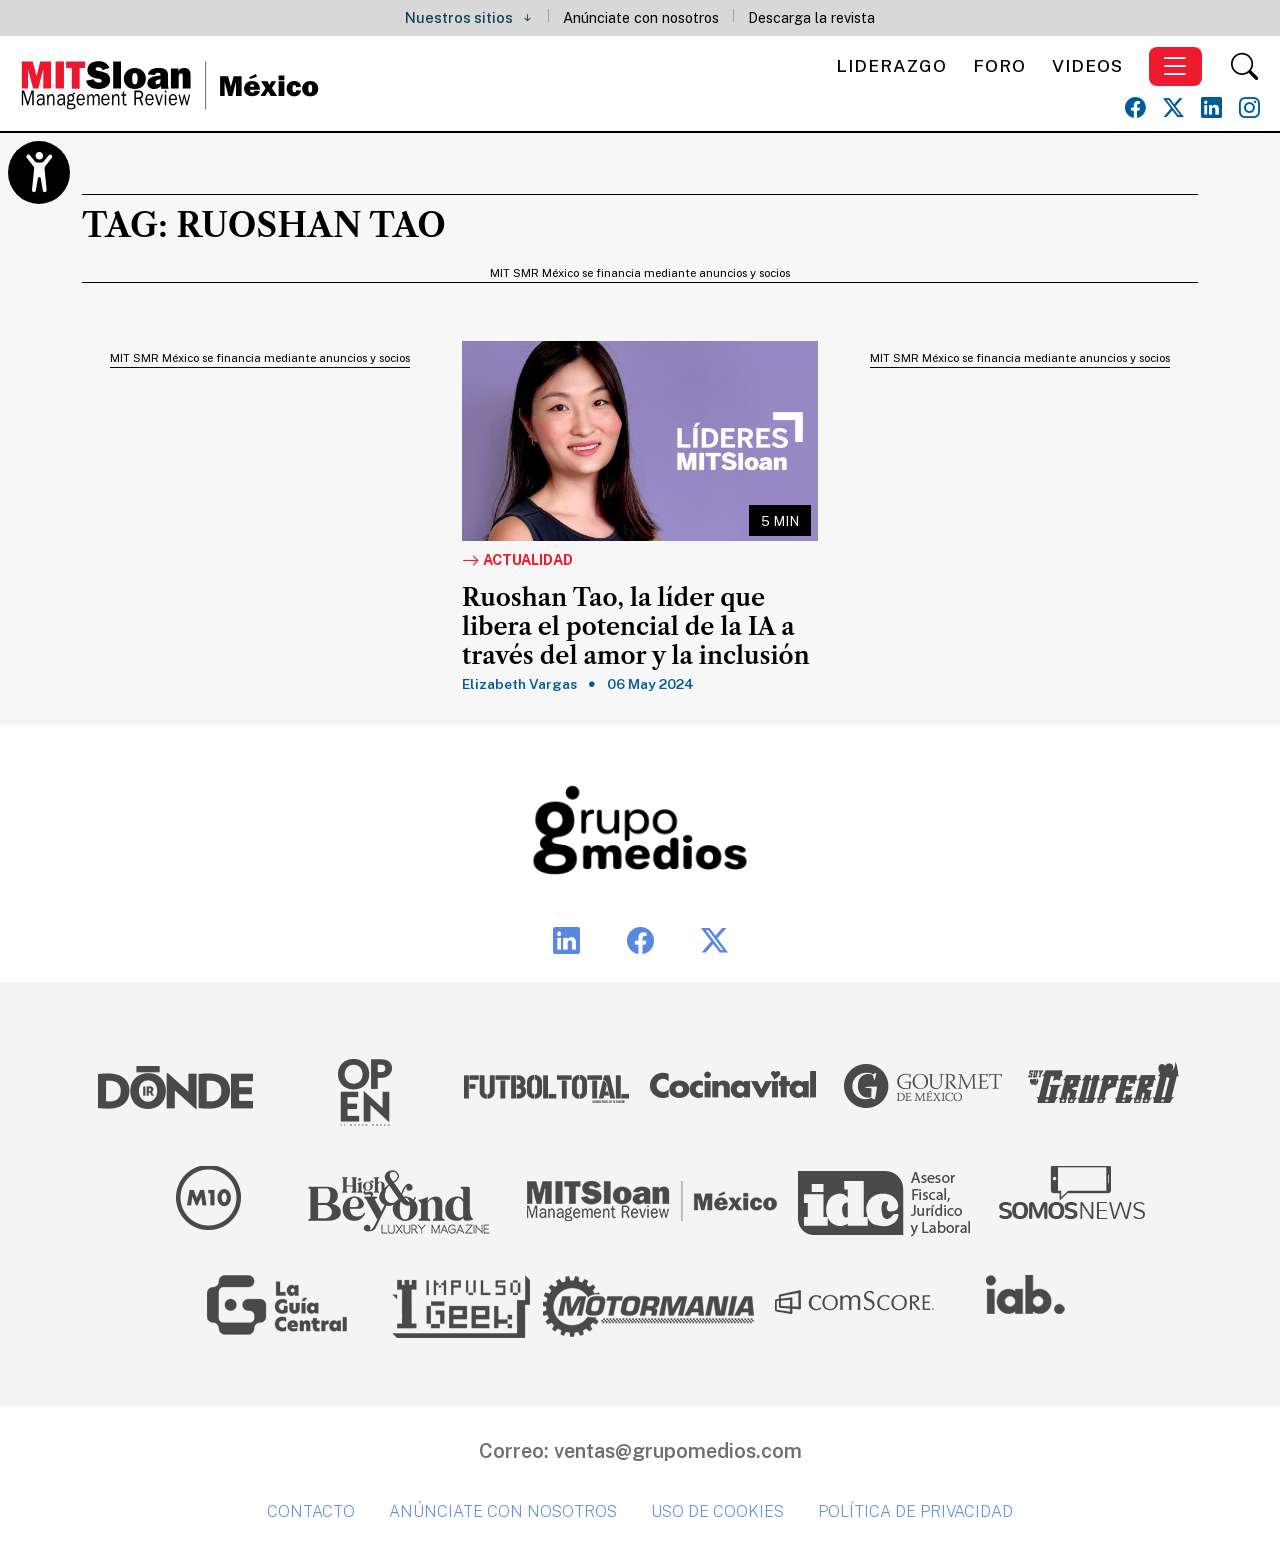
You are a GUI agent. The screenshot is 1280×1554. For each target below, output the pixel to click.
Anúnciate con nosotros (641, 17)
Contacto (311, 1511)
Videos (1087, 65)
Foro (999, 65)
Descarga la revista (811, 17)
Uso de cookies (717, 1511)
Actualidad (517, 561)
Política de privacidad (915, 1511)
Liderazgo (891, 65)
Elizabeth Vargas (519, 684)
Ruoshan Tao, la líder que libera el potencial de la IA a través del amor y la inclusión (636, 627)
